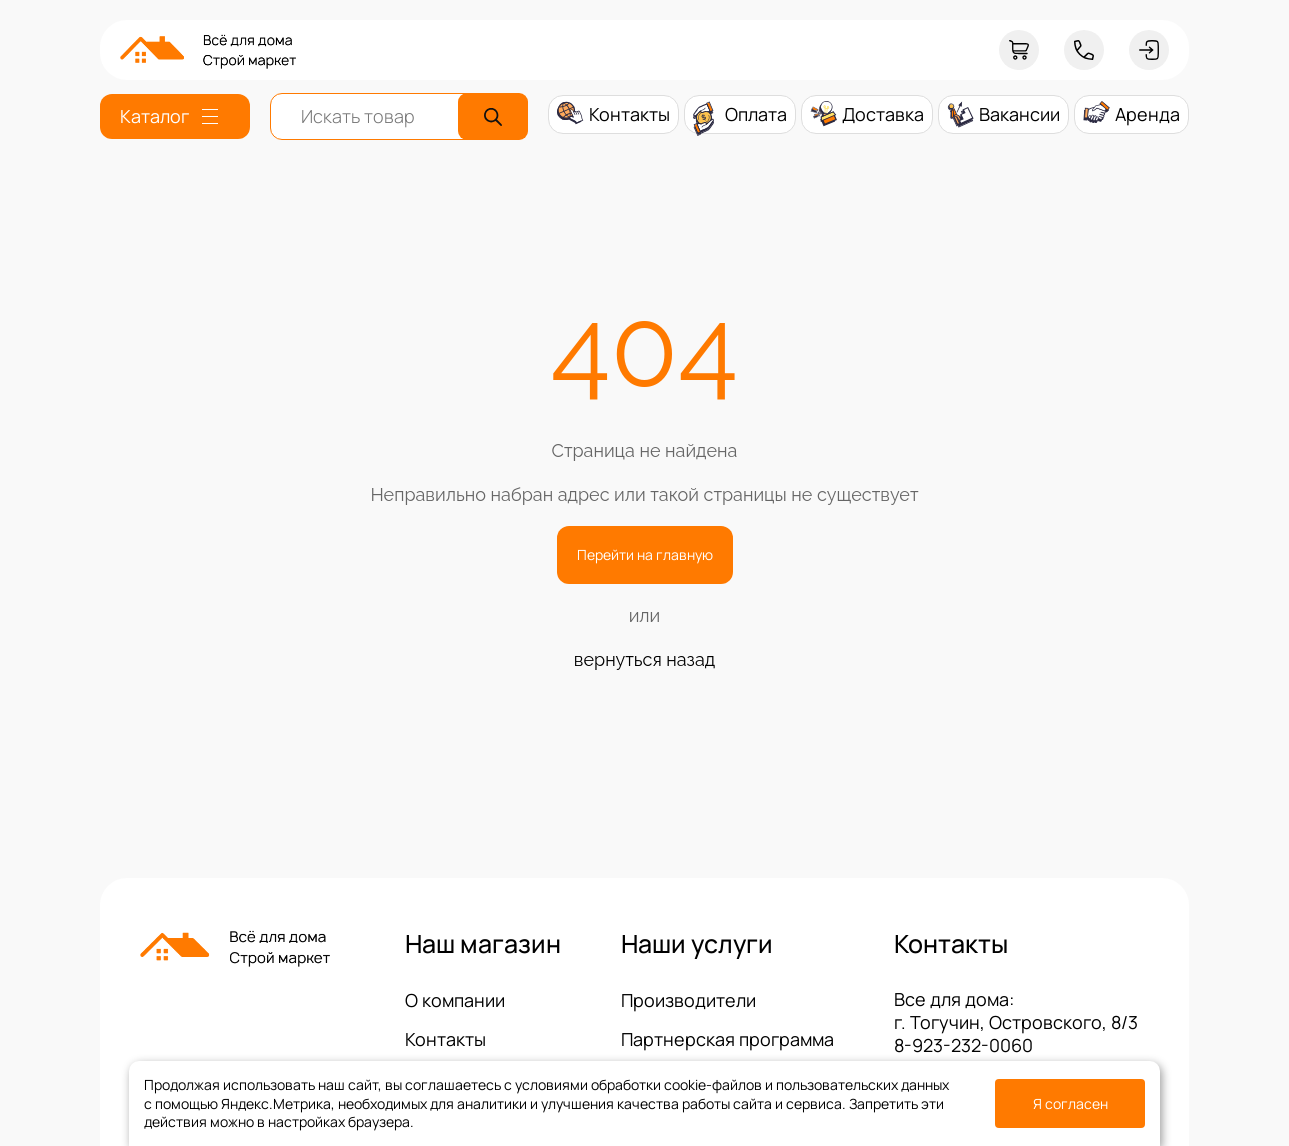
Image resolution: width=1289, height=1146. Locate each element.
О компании (455, 1000)
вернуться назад (644, 659)
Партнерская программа (727, 1039)
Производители (688, 1000)
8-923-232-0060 (963, 1045)
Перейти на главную (645, 554)
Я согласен (1070, 1103)
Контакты (445, 1039)
